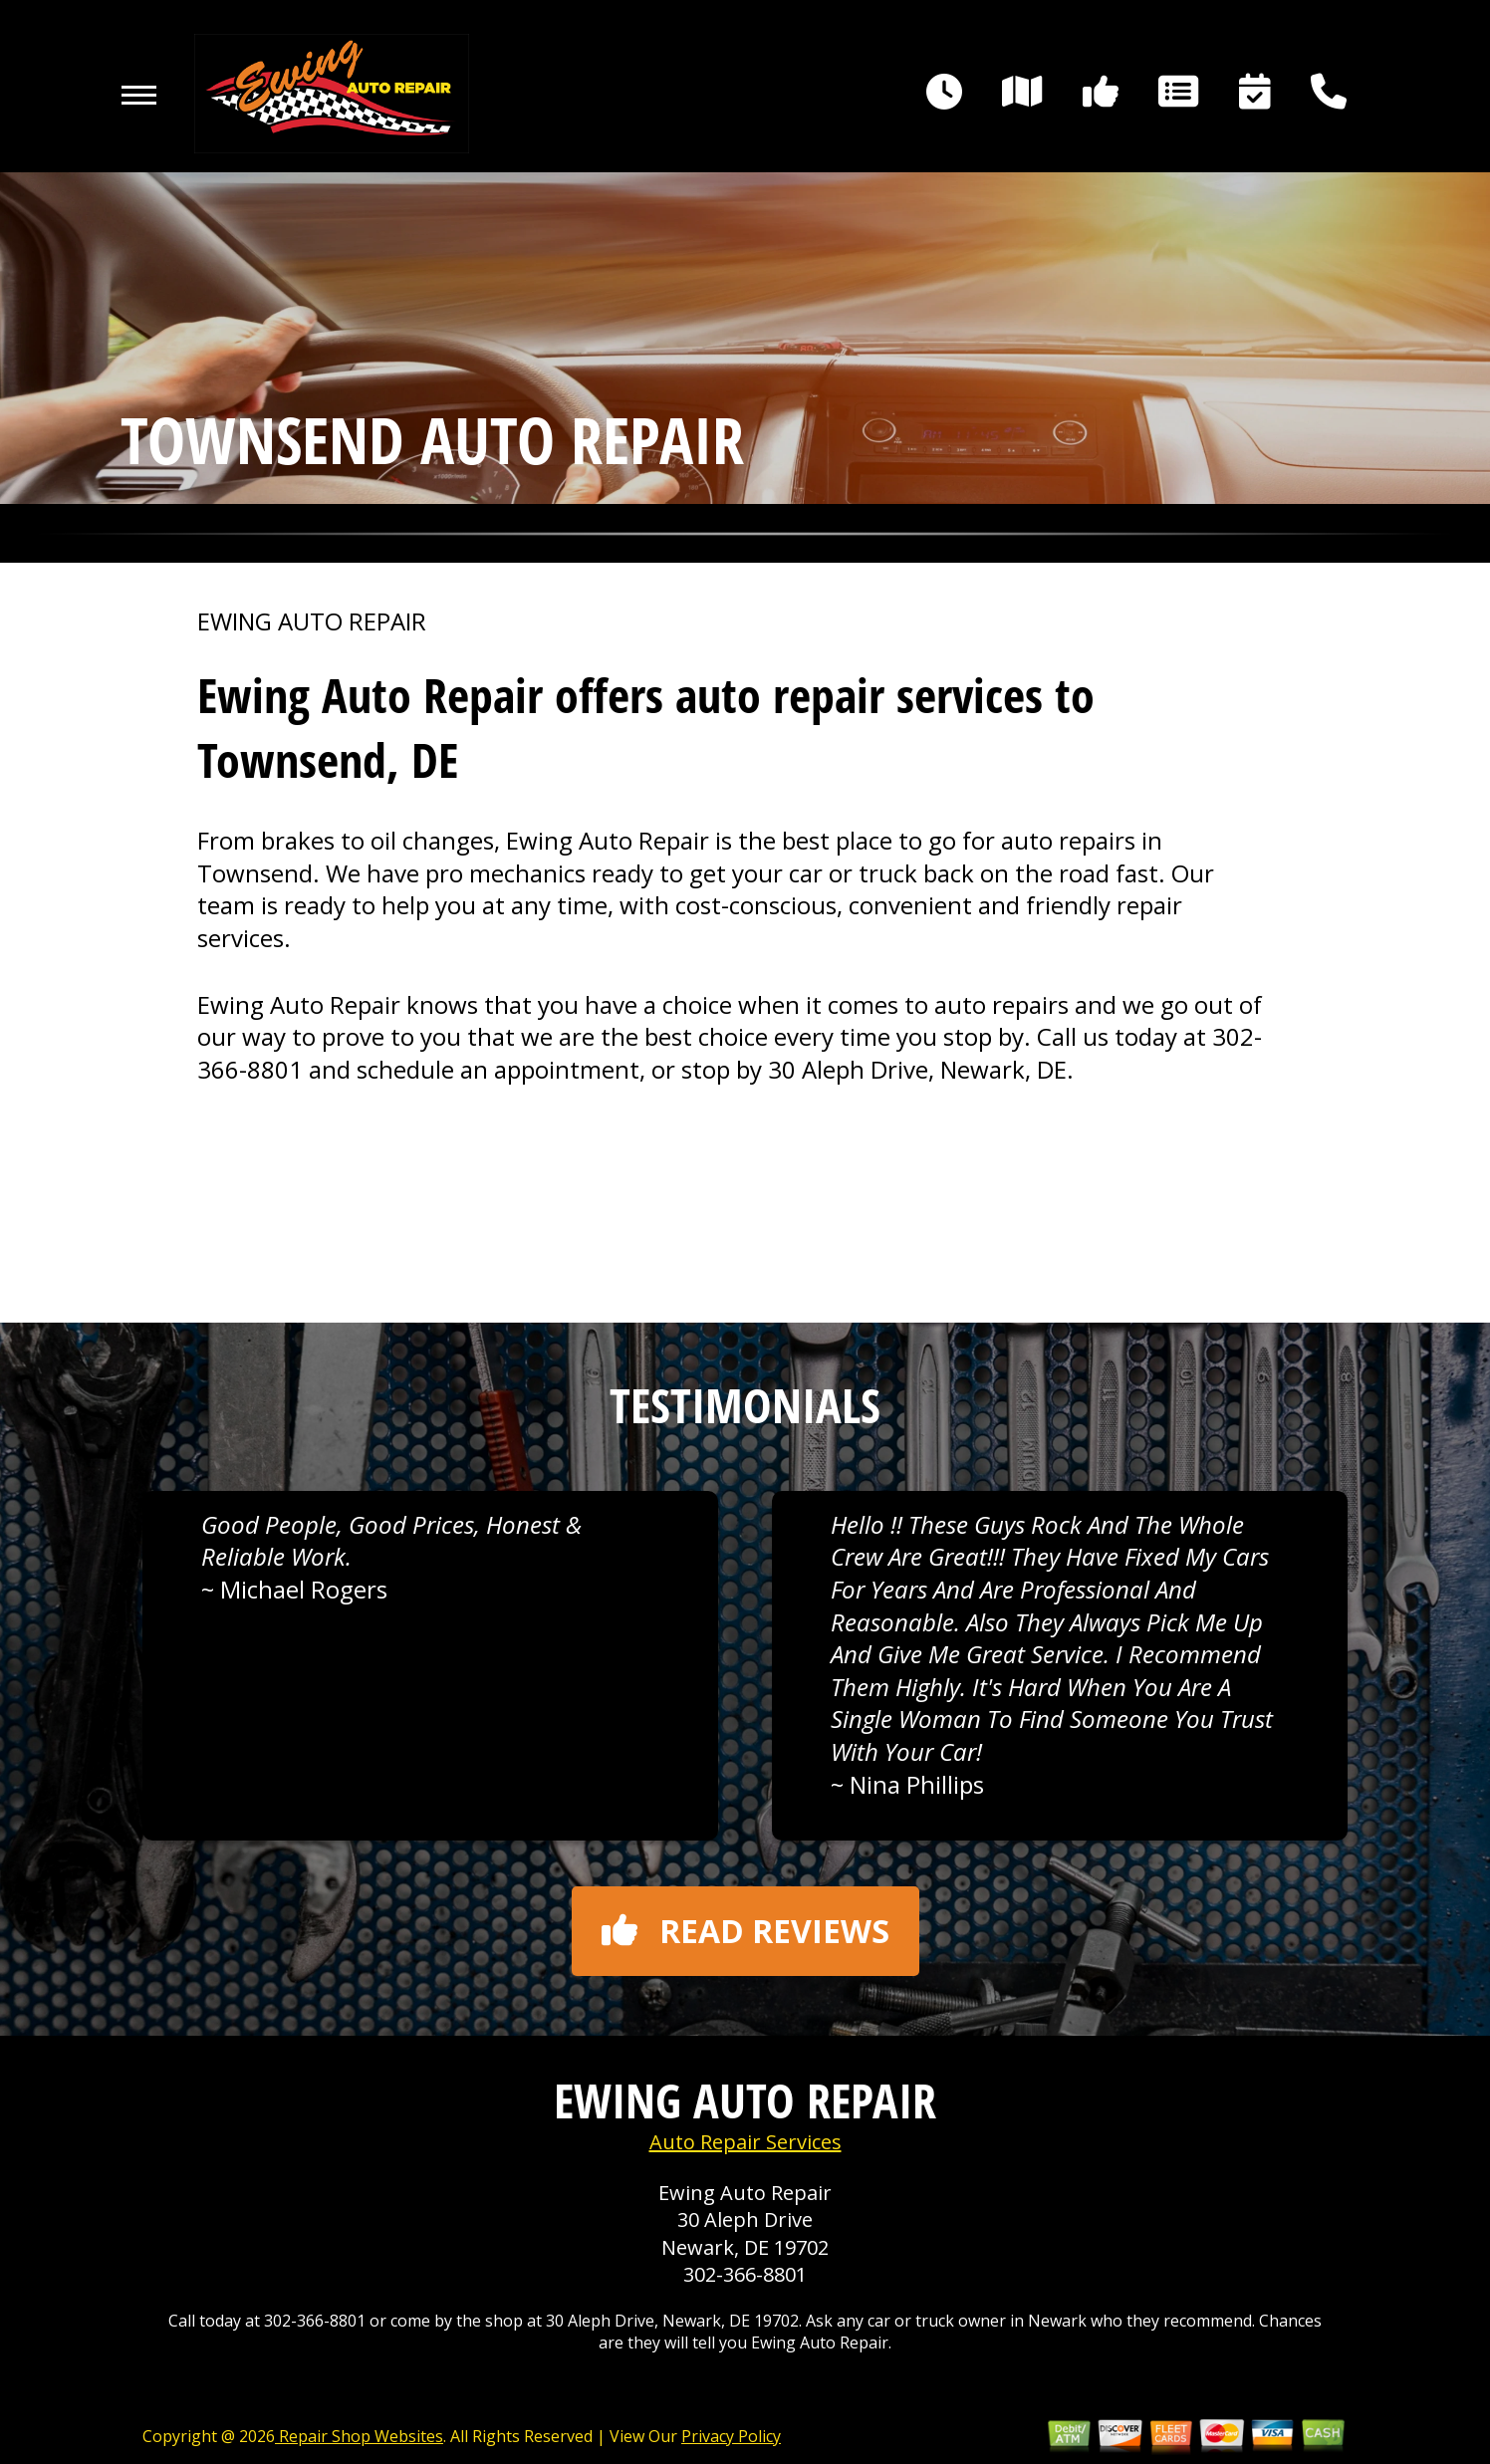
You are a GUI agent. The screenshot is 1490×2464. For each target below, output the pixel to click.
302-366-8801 (745, 2274)
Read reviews (745, 1930)
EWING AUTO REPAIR (311, 621)
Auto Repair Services (745, 2141)
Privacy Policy (731, 2436)
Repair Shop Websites (359, 2436)
